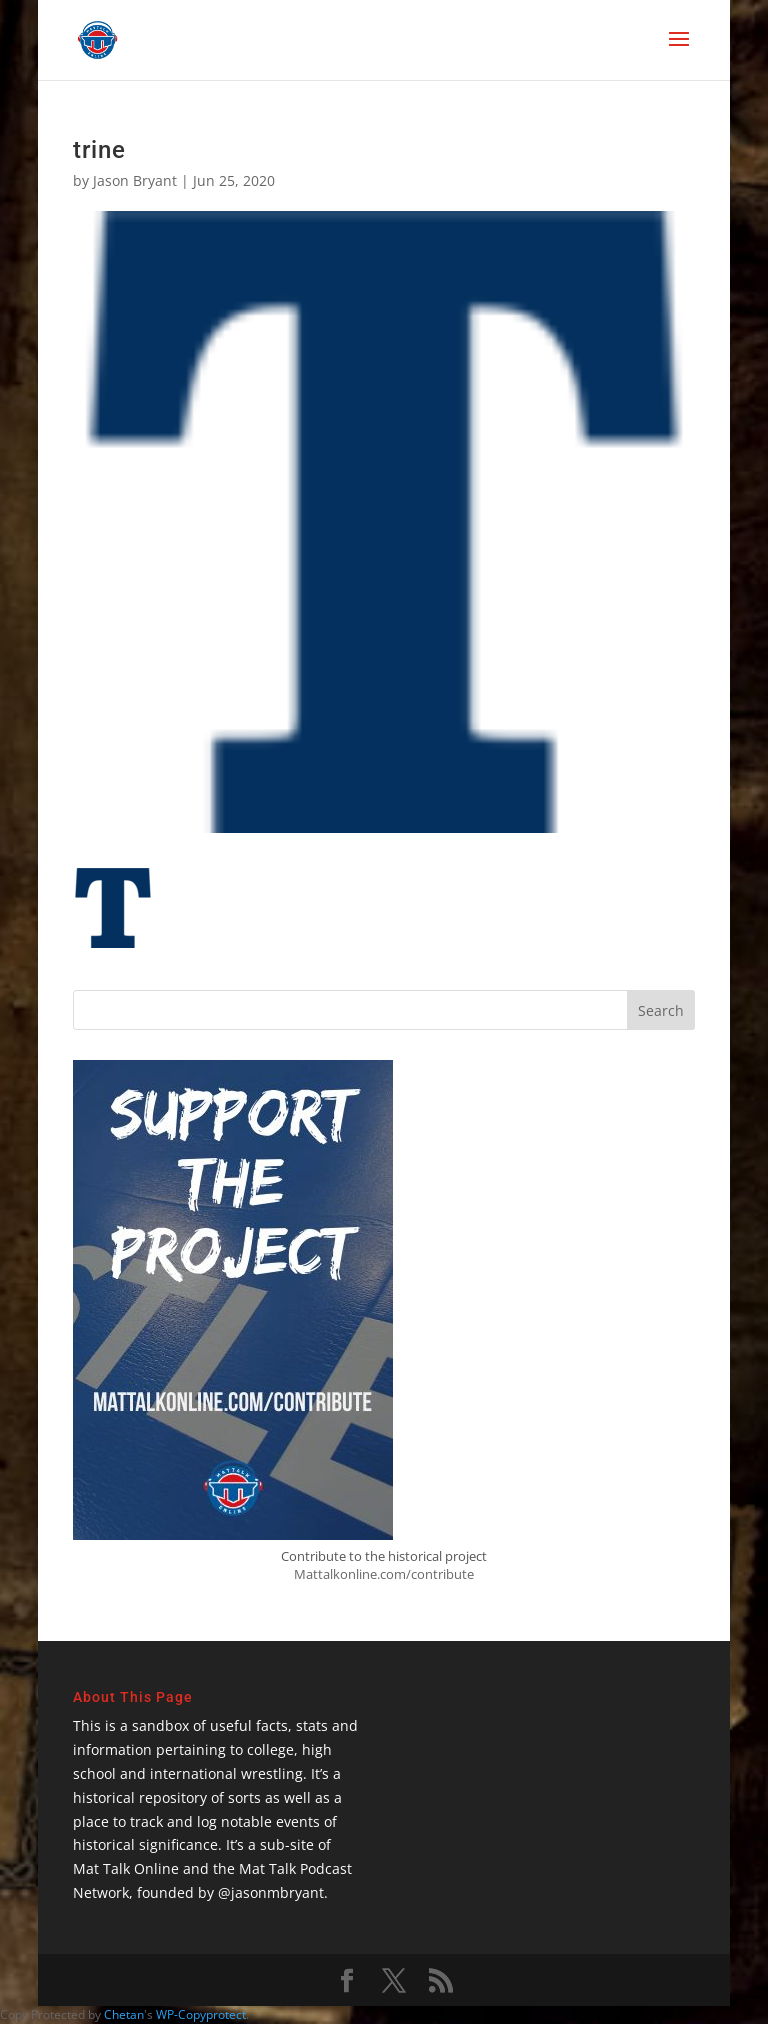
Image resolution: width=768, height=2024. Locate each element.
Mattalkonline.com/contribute (384, 1574)
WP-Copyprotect (201, 2014)
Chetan (124, 2014)
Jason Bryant (135, 180)
